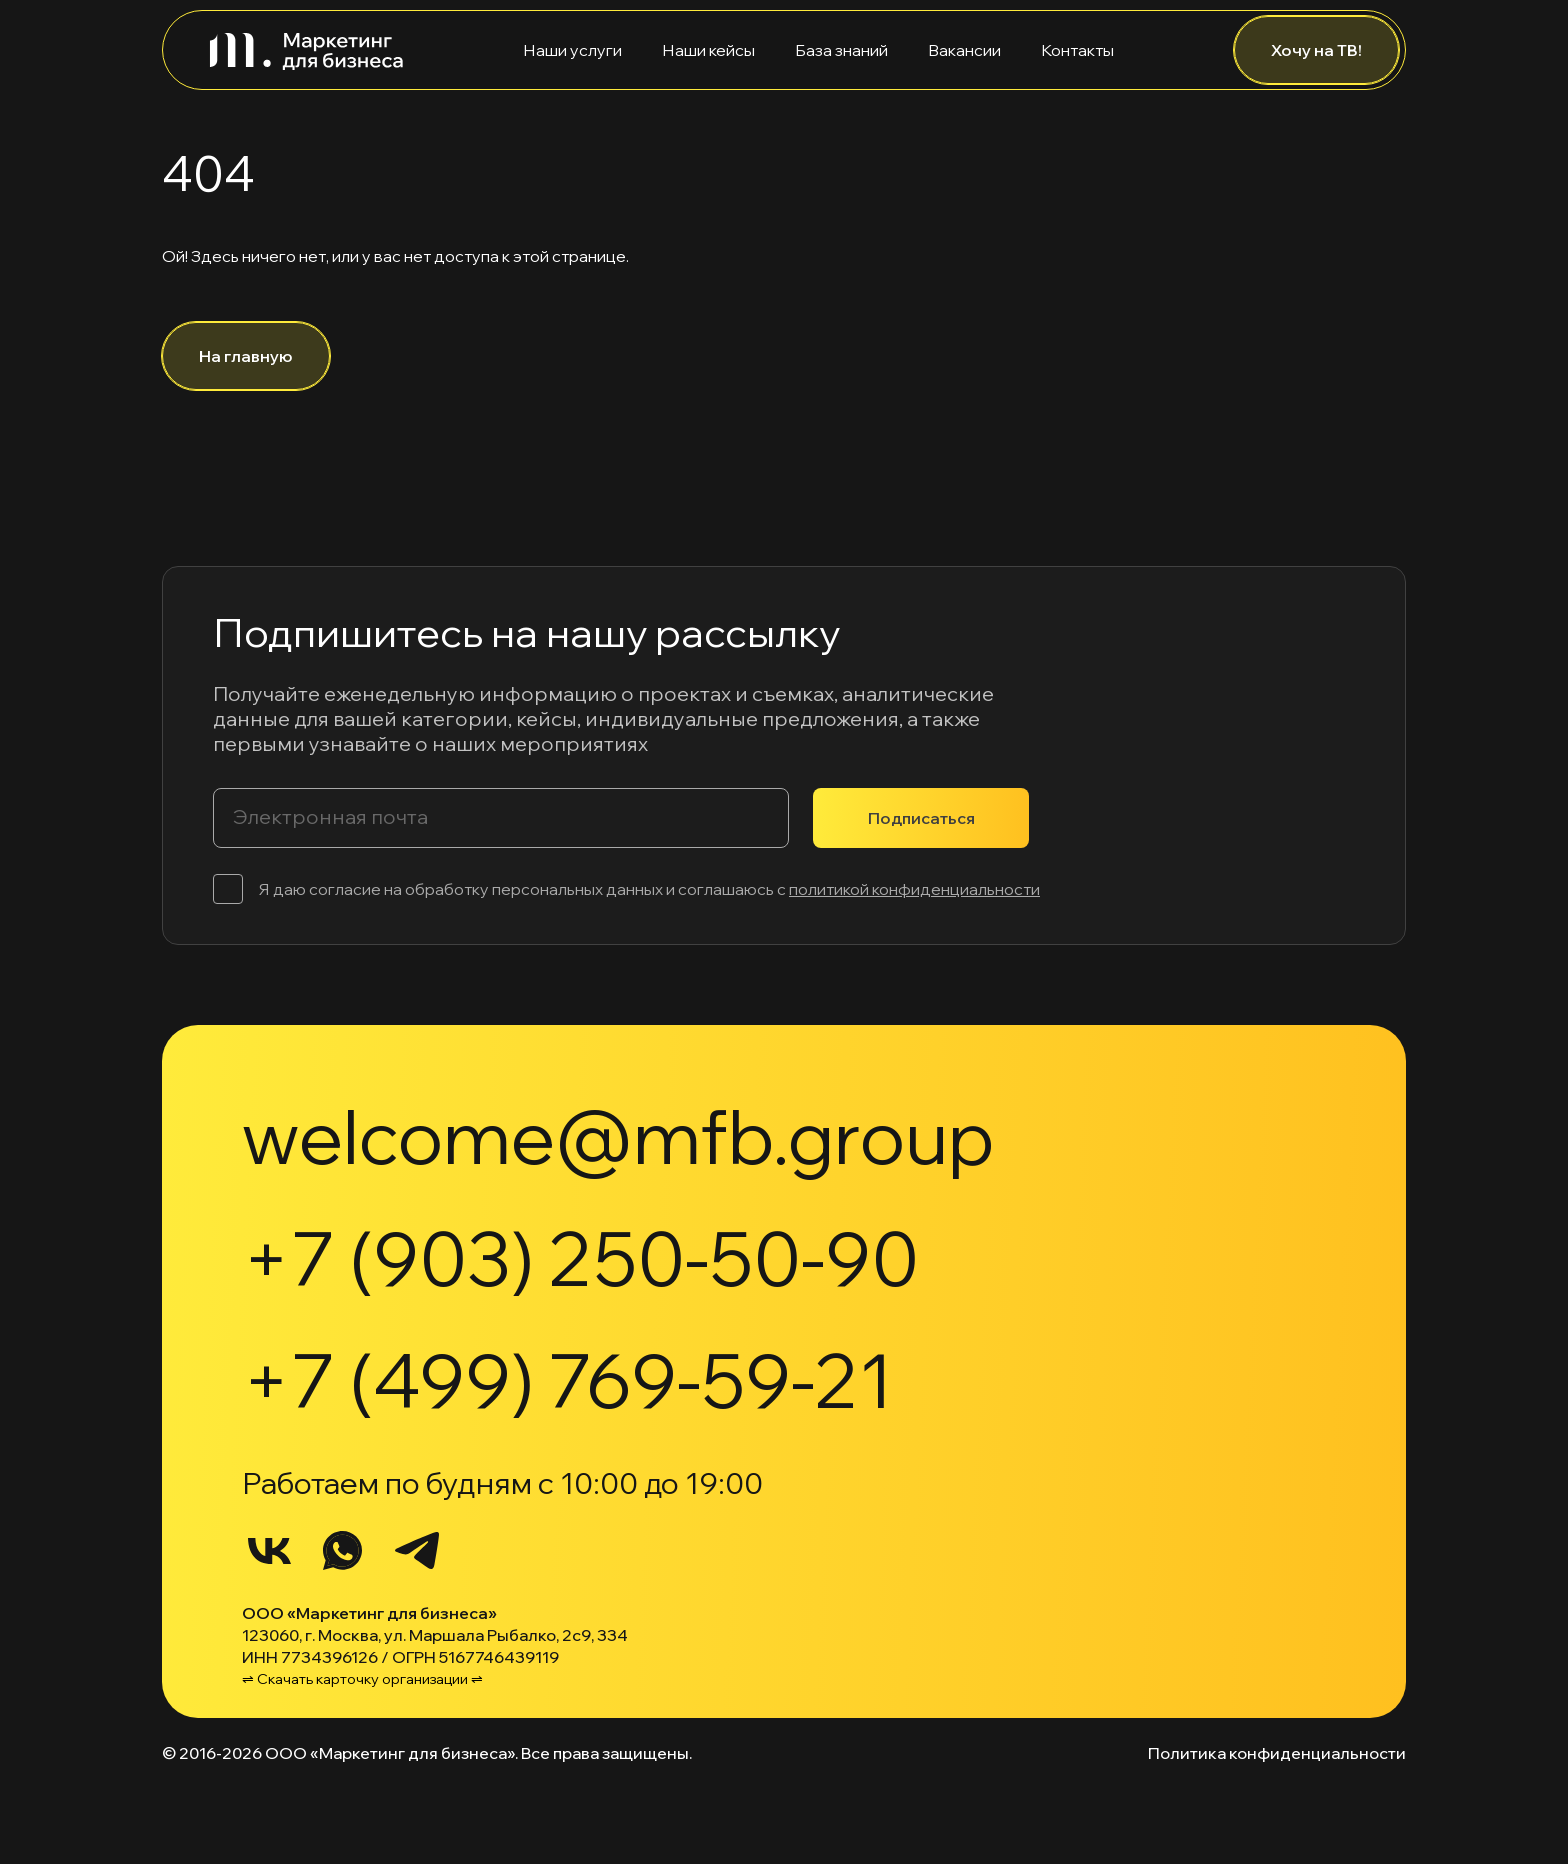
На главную (246, 356)
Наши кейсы (708, 50)
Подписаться (921, 818)
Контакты (1077, 50)
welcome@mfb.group (618, 1136)
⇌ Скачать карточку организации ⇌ (362, 1678)
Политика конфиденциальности (1277, 1753)
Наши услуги (572, 50)
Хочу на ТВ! (1316, 50)
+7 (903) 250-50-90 (580, 1258)
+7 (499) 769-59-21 (567, 1380)
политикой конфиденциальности (914, 889)
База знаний (841, 50)
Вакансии (964, 50)
